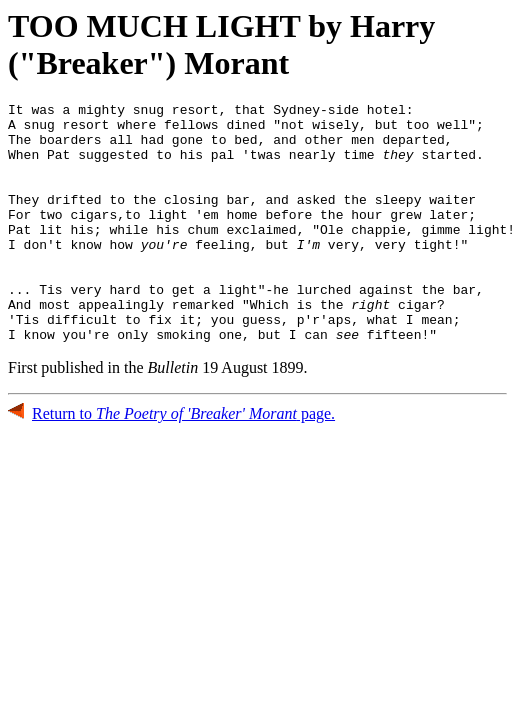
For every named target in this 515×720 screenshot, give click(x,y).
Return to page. (183, 461)
